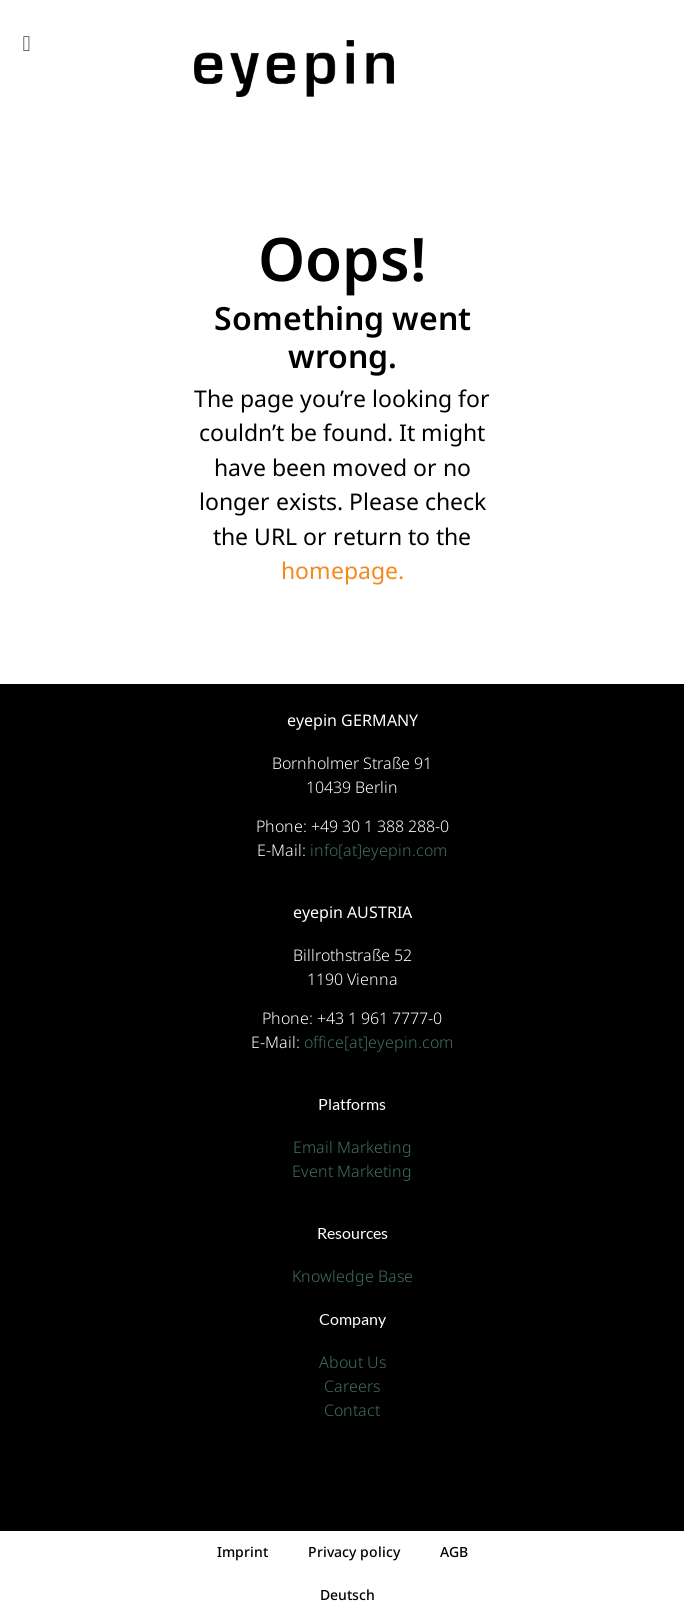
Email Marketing (352, 1147)
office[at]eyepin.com (378, 1042)
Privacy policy (354, 1551)
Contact (352, 1410)
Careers (352, 1386)
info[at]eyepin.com (378, 850)
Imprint (242, 1551)
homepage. (342, 570)
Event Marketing (352, 1171)
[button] (26, 43)
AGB (454, 1551)
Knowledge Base (352, 1276)
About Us (352, 1362)
